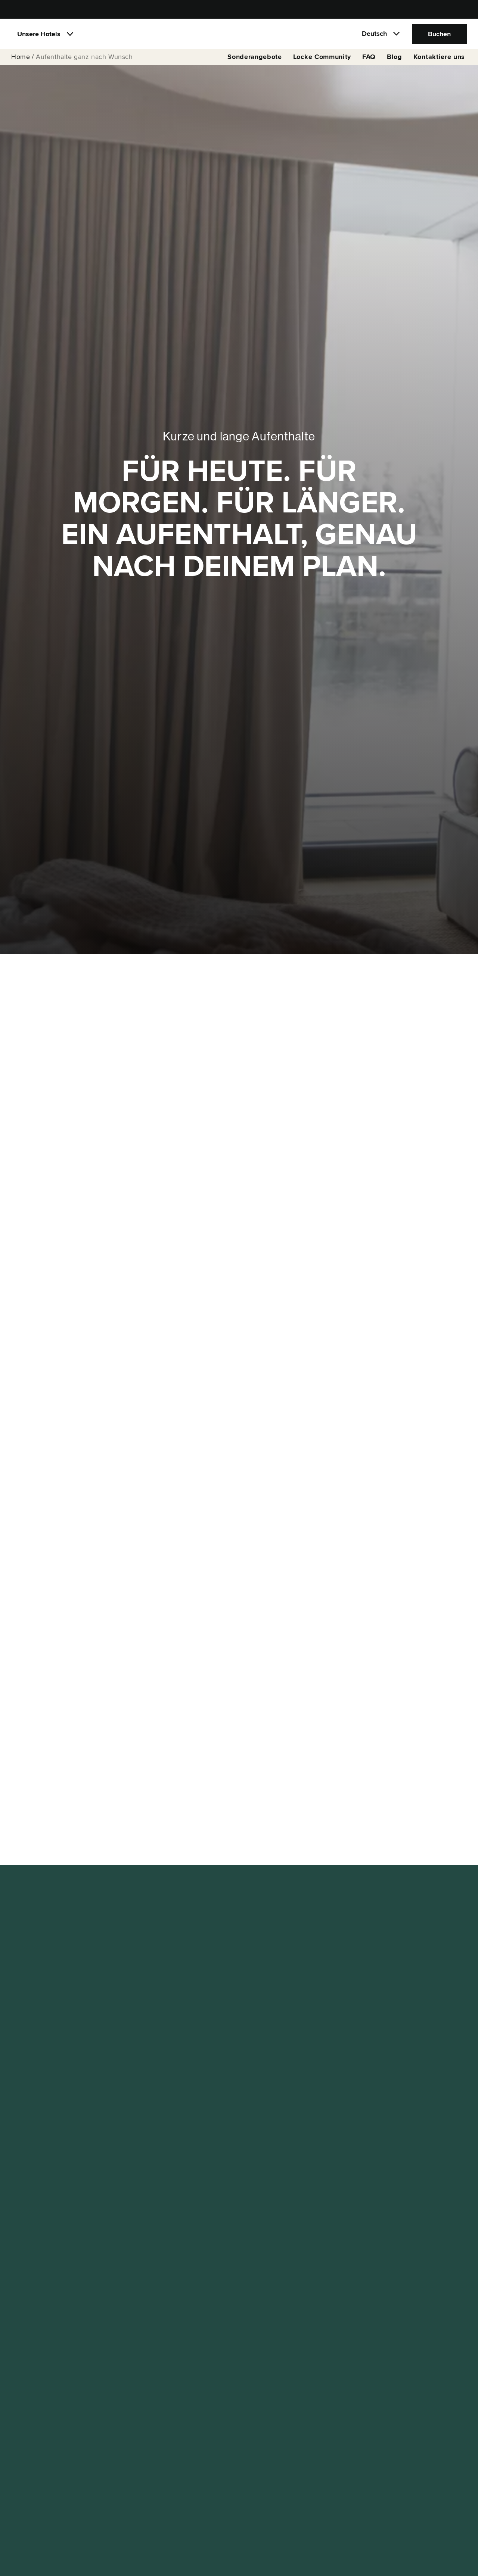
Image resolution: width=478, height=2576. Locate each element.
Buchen (439, 35)
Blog (394, 60)
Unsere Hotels (38, 35)
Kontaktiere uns (439, 60)
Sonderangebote (254, 60)
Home (20, 60)
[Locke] (239, 35)
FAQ (369, 60)
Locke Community (322, 60)
